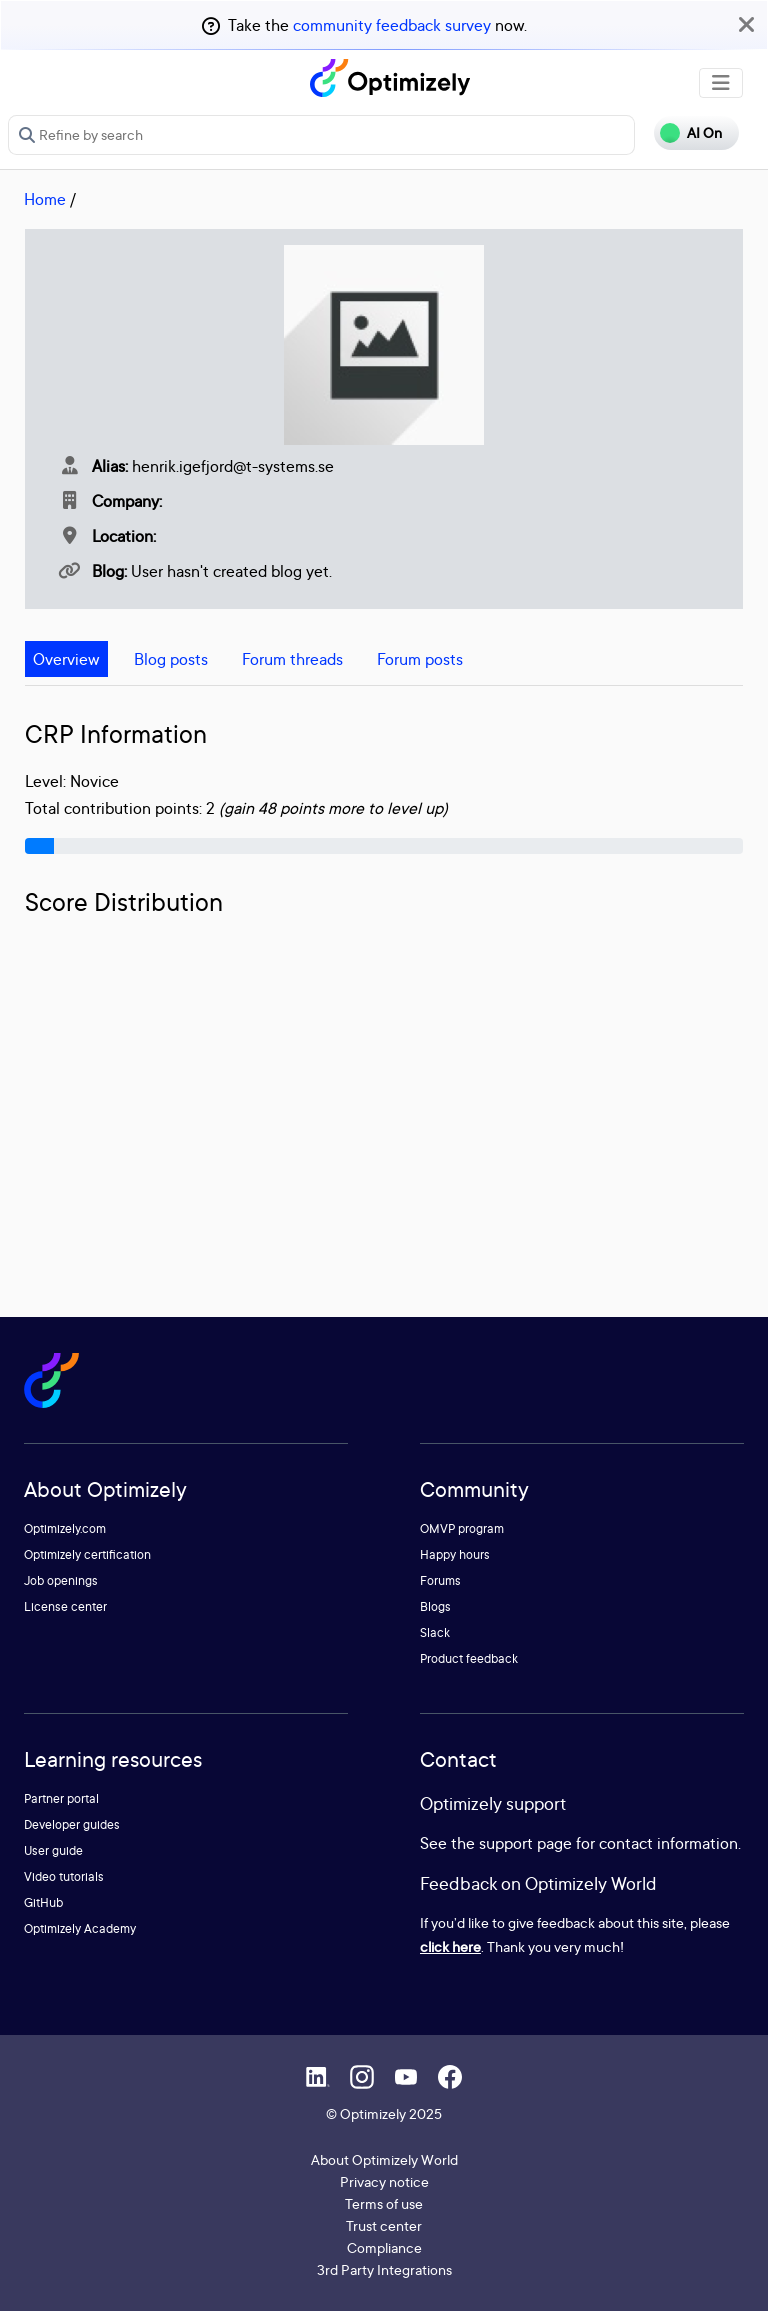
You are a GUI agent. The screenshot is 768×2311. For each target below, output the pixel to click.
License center (65, 1606)
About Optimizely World (384, 2159)
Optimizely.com (65, 1528)
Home (45, 199)
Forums (440, 1580)
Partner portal (61, 1798)
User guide (53, 1850)
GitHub (43, 1902)
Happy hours (455, 1554)
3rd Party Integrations (384, 2269)
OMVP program (462, 1528)
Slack (435, 1632)
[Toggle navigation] (721, 83)
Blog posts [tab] (171, 659)
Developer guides (72, 1824)
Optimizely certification (87, 1554)
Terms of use (384, 2203)
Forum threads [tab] (292, 659)
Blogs (435, 1606)
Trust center (384, 2225)
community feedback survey (392, 25)
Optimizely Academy (80, 1928)
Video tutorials (64, 1876)
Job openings (61, 1580)
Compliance (384, 2247)
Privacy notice (384, 2181)
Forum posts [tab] (420, 659)
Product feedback (469, 1658)
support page (525, 1843)
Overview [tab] (66, 659)
